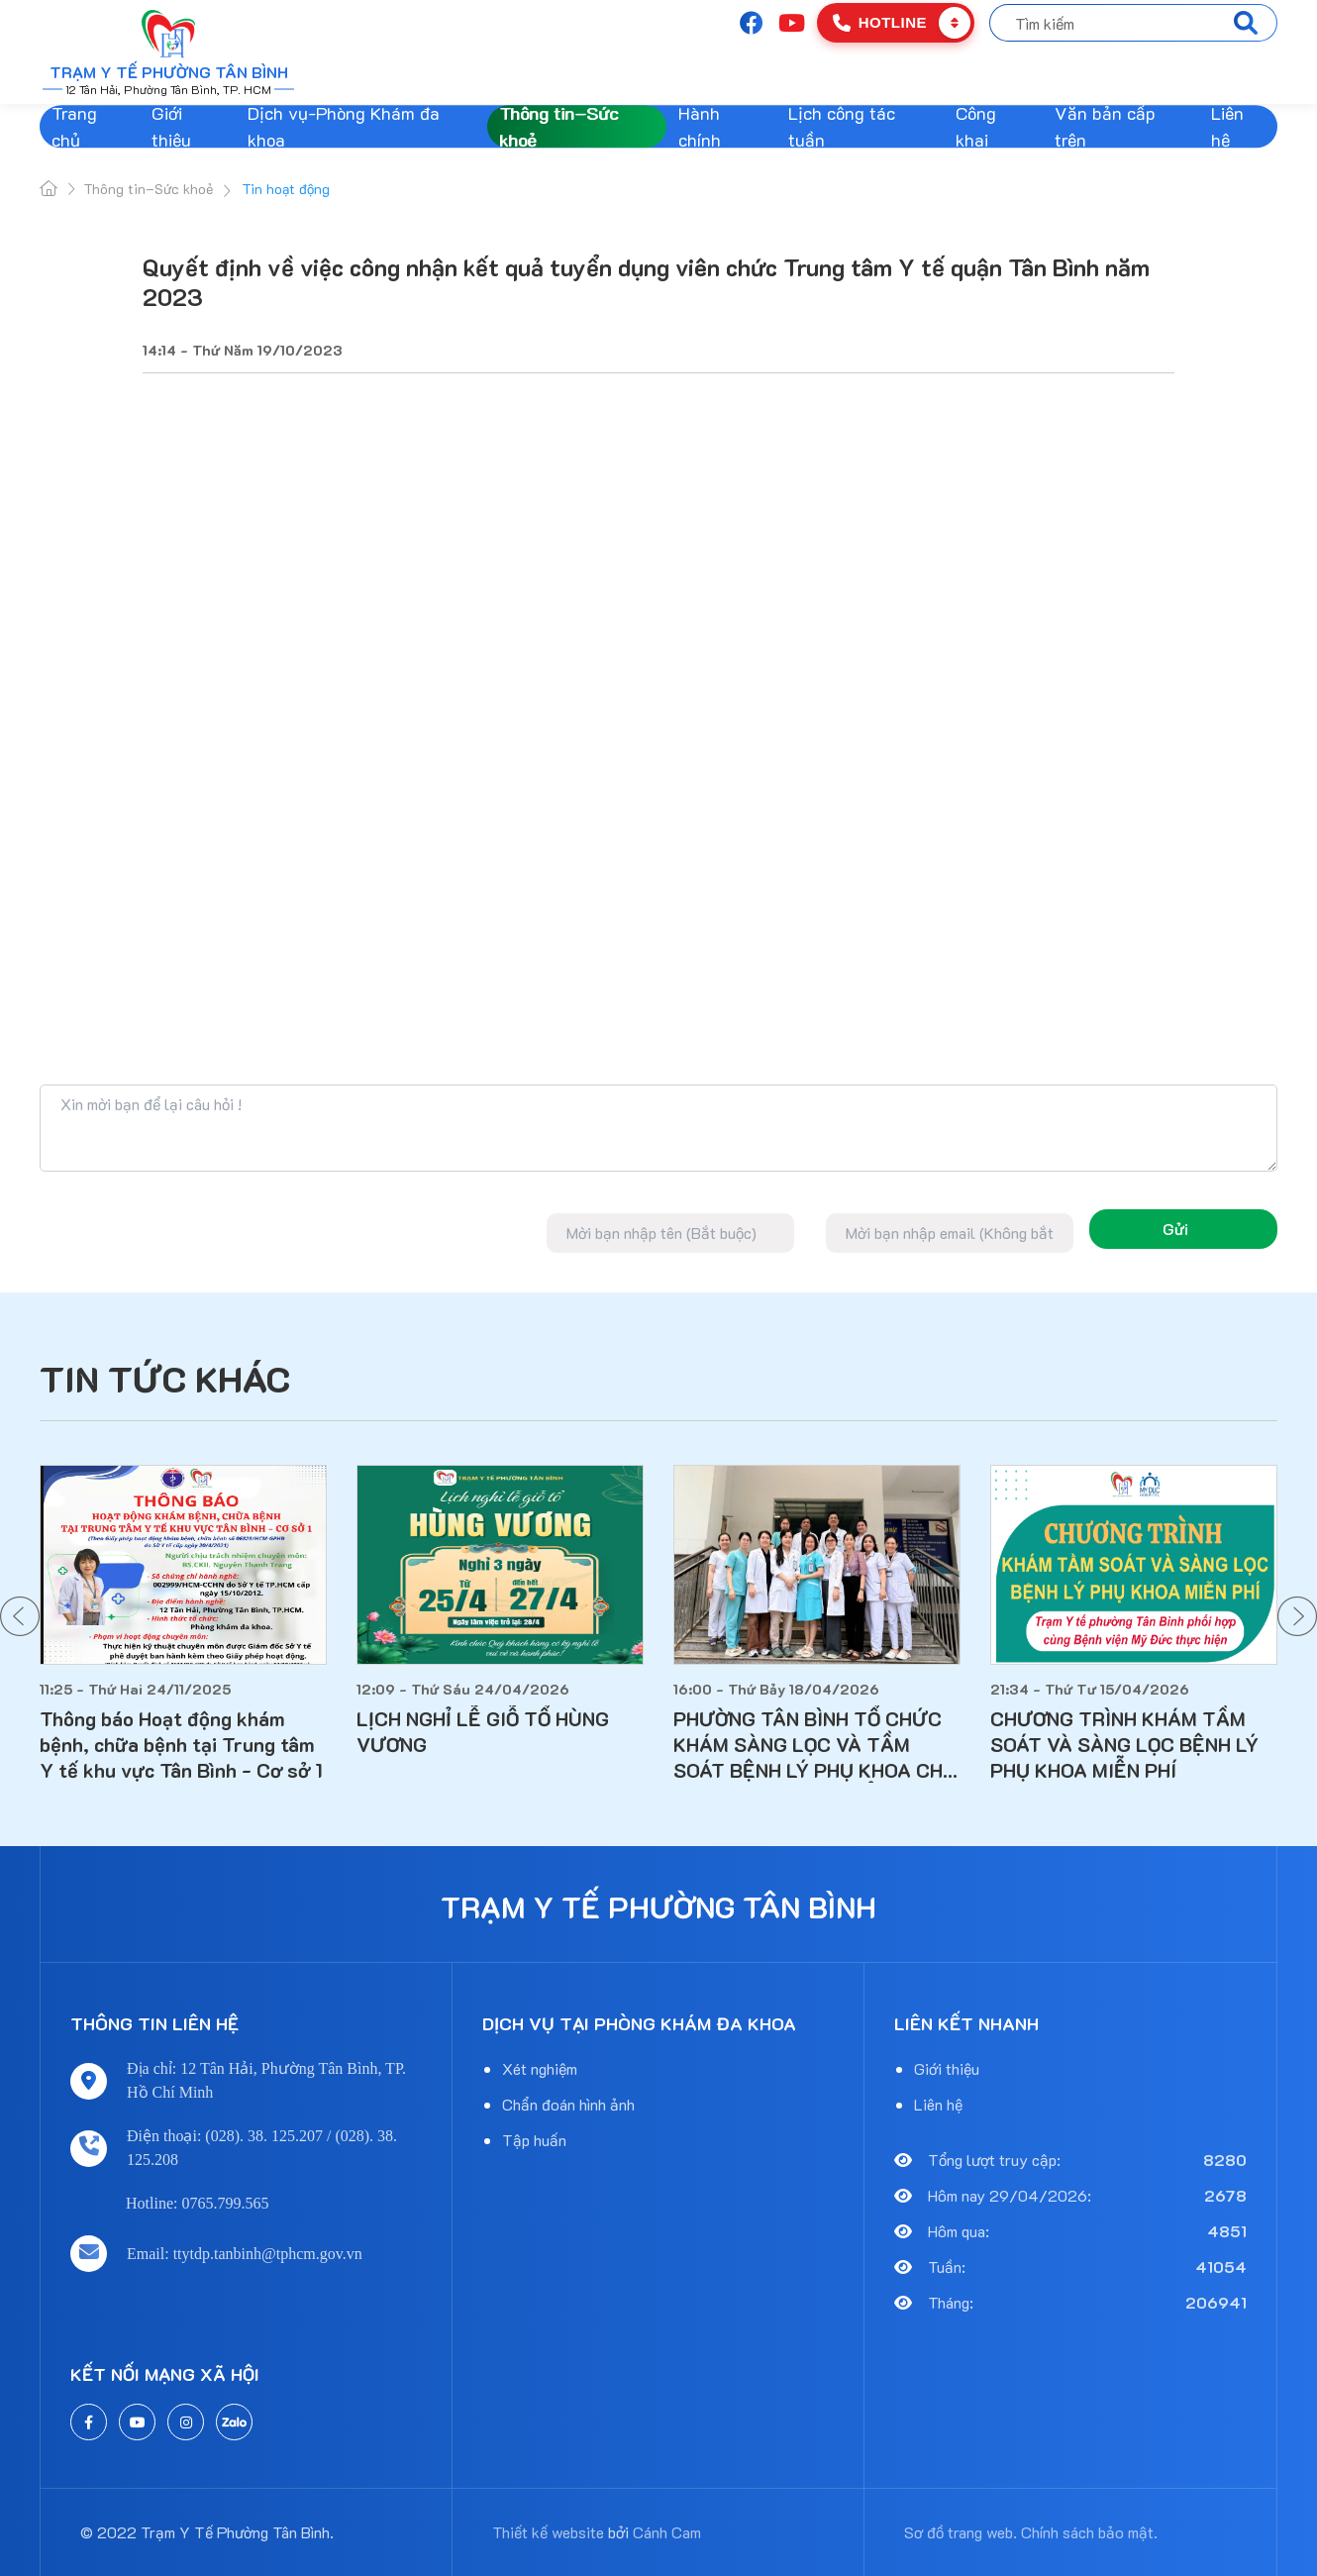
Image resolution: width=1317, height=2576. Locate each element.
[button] (20, 1616)
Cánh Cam (667, 2532)
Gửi (1175, 1228)
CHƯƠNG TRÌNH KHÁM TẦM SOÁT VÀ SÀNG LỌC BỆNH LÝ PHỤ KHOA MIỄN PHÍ (1124, 1744)
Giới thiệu (171, 126)
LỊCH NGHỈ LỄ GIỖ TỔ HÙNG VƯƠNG (482, 1731)
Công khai (976, 126)
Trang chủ (74, 126)
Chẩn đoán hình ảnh (568, 2104)
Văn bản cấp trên (1105, 126)
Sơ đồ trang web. (960, 2532)
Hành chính (699, 126)
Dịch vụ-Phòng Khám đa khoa (344, 126)
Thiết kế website (548, 2532)
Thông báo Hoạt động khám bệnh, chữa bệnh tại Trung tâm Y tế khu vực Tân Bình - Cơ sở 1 (181, 1744)
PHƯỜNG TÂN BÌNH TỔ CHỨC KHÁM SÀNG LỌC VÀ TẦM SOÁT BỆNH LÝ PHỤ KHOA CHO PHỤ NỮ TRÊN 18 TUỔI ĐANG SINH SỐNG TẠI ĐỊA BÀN (815, 1744)
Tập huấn (534, 2139)
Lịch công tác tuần (841, 126)
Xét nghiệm (539, 2068)
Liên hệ (1227, 126)
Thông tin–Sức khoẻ (558, 126)
